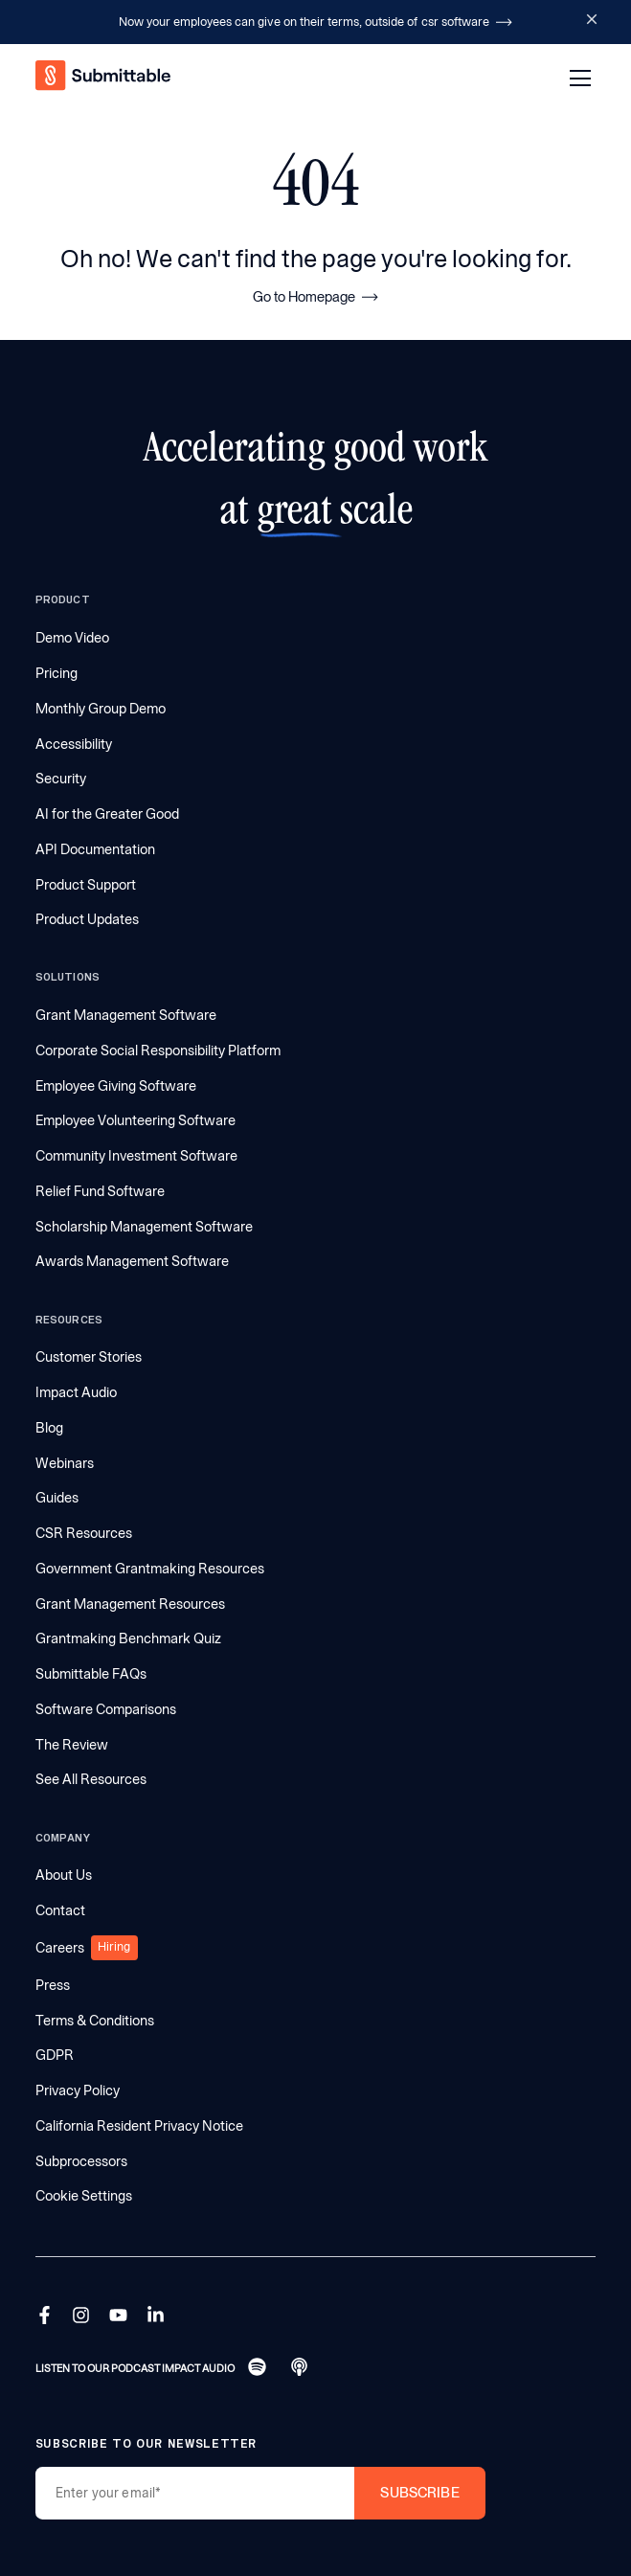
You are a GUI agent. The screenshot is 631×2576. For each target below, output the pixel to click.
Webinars (64, 1463)
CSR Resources (83, 1533)
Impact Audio (76, 1392)
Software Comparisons (105, 1709)
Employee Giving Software (115, 1086)
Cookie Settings (83, 2195)
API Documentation (95, 849)
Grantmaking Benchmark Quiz (128, 1638)
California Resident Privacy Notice (139, 2125)
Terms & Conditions (94, 2020)
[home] (104, 78)
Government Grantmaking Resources (149, 1568)
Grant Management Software (125, 1015)
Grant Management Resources (130, 1604)
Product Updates (87, 919)
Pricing (56, 673)
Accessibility (73, 744)
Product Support (85, 884)
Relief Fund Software (100, 1191)
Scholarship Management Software (144, 1226)
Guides (57, 1497)
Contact (60, 1910)
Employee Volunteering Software (135, 1120)
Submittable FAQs (90, 1673)
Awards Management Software (132, 1261)
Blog (49, 1427)
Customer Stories (88, 1357)
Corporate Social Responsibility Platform (158, 1050)
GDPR (54, 2055)
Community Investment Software (136, 1155)
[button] (577, 79)
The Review (71, 1744)
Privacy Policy (77, 2090)
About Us (63, 1875)
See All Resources (90, 1779)
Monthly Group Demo (100, 708)
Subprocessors (81, 2161)
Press (52, 1985)
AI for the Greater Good (107, 814)
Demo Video (72, 637)
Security (60, 778)
